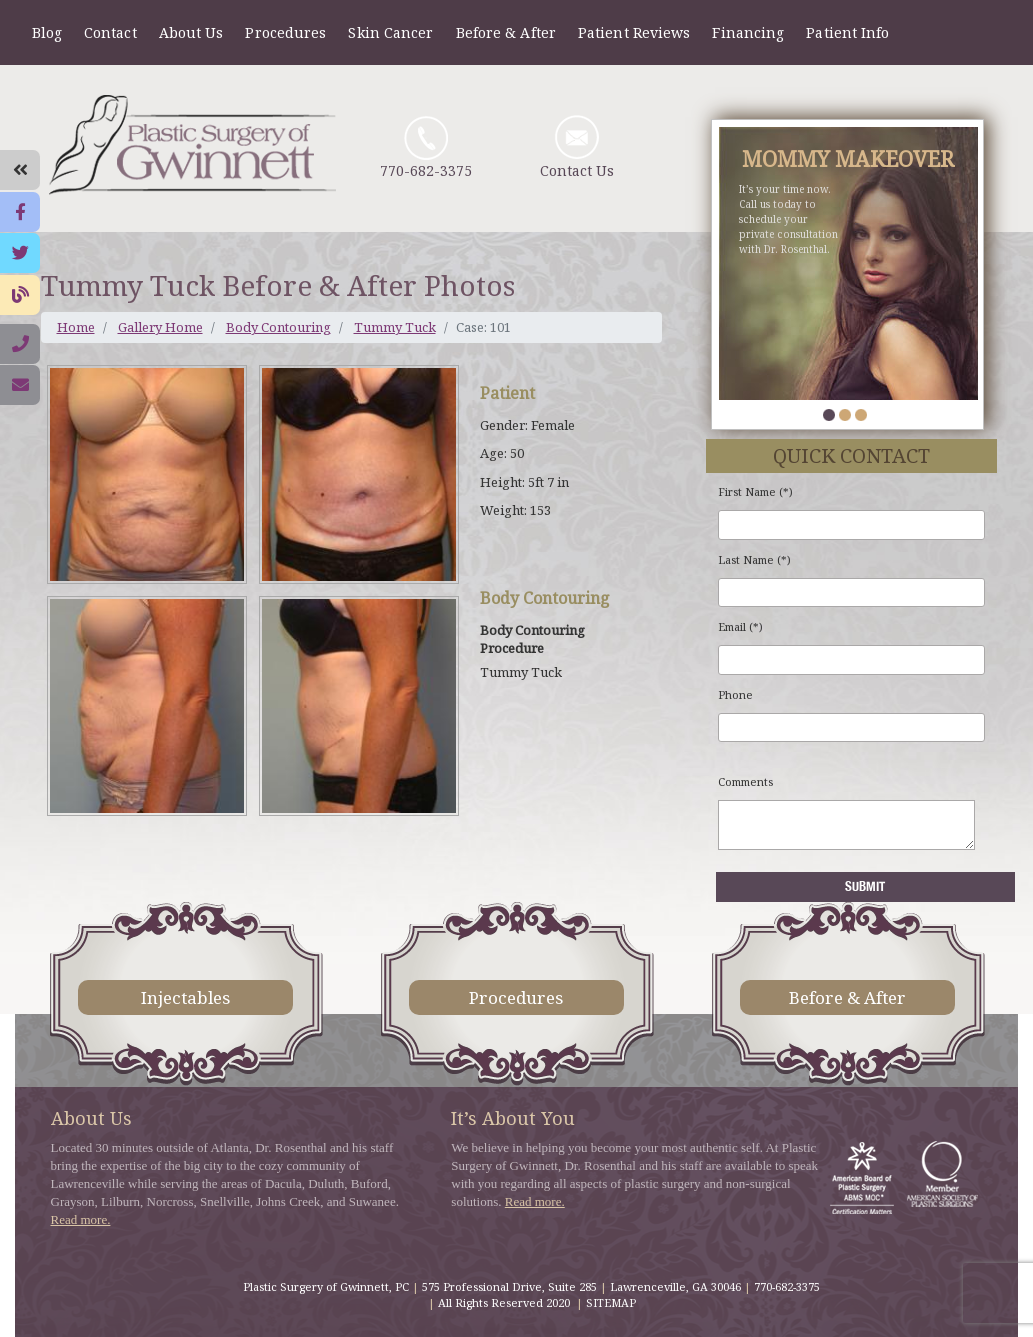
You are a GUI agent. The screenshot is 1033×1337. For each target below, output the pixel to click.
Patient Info (847, 32)
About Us (191, 32)
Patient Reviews (634, 32)
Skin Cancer (390, 32)
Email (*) (740, 627)
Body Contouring (278, 327)
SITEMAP (611, 1302)
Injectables (185, 997)
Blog (47, 32)
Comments (745, 782)
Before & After (506, 32)
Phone (735, 695)
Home (76, 327)
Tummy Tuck (395, 327)
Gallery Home (160, 327)
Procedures (285, 32)
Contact (110, 32)
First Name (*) (755, 492)
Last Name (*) (754, 560)
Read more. (81, 1219)
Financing (748, 32)
